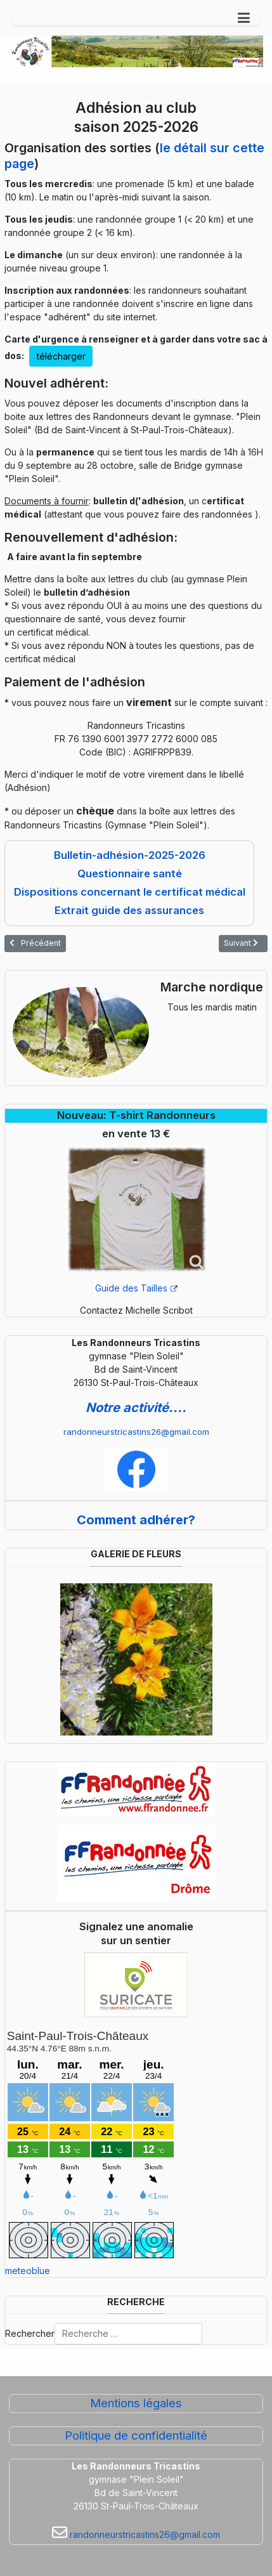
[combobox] (128, 2333)
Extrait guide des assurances (129, 910)
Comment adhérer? (136, 1519)
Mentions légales (136, 2403)
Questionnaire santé (129, 873)
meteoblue (27, 2270)
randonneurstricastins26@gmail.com (136, 1432)
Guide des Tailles (136, 1288)
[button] (244, 18)
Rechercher (30, 2333)
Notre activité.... (136, 1407)
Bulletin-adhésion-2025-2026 (129, 855)
